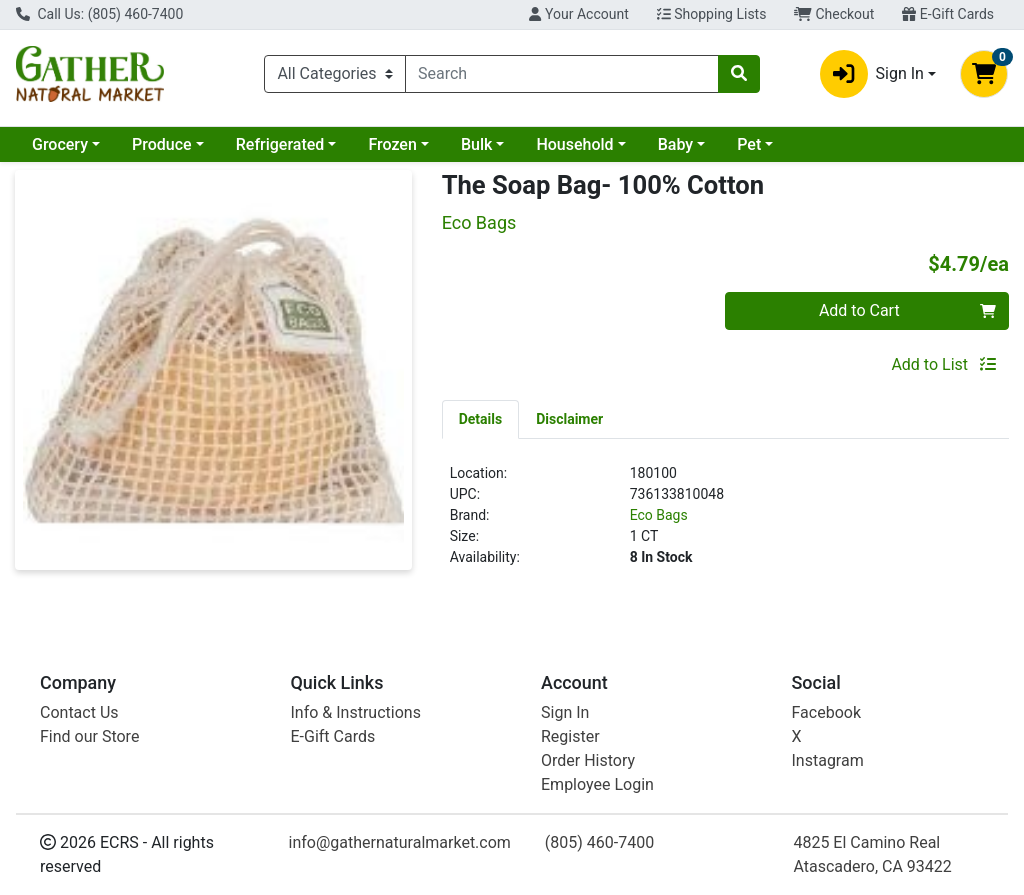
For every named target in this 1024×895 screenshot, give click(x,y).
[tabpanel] (725, 523)
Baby (675, 144)
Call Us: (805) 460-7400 (99, 14)
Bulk (476, 144)
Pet (749, 144)
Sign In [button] (872, 74)
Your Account (578, 14)
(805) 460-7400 (599, 842)
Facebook (826, 712)
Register (570, 736)
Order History (588, 760)
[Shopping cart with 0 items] (984, 74)
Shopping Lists (712, 14)
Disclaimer (569, 419)
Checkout (834, 14)
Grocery (60, 144)
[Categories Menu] (335, 74)
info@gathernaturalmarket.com (400, 842)
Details (481, 419)
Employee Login (597, 784)
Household (574, 144)
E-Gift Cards (948, 14)
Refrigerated (280, 144)
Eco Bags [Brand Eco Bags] (659, 515)
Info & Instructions (356, 712)
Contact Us (79, 712)
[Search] (562, 74)
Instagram (828, 760)
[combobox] (562, 74)
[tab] (481, 419)
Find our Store (89, 736)
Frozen (392, 144)
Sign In (565, 712)
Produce (162, 144)
